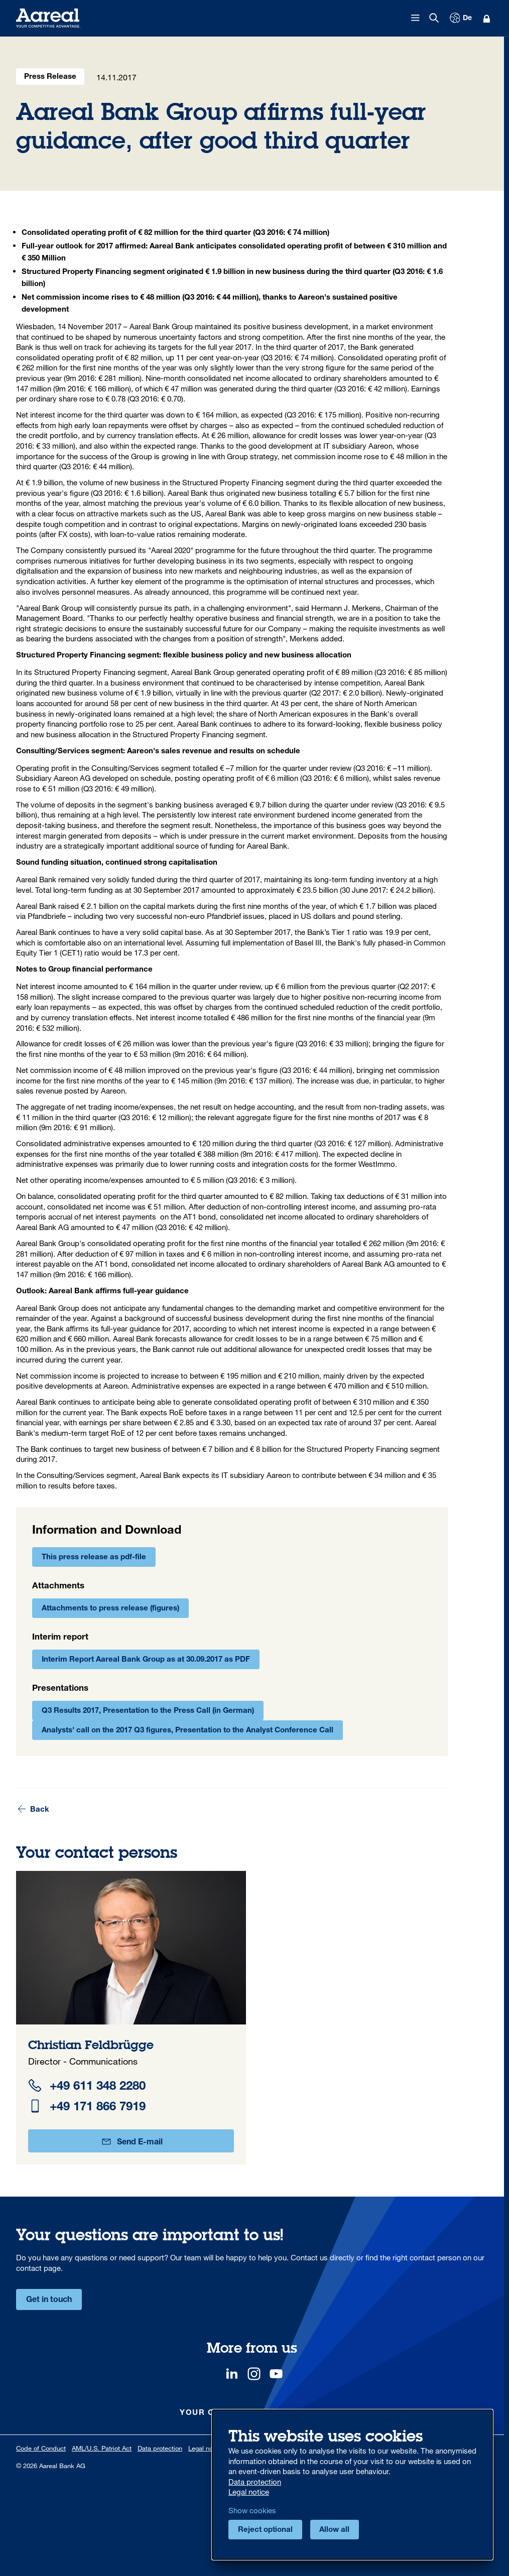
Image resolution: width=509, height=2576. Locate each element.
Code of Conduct (41, 2448)
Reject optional (265, 2530)
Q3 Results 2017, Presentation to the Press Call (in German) (148, 1711)
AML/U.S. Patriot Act (102, 2448)
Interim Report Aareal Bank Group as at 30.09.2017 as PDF (146, 1660)
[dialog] (352, 2484)
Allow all (334, 2530)
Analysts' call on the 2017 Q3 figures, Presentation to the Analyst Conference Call (187, 1730)
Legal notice (205, 2448)
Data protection (160, 2448)
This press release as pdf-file (94, 1557)
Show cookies (252, 2510)
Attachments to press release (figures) (110, 1608)
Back (33, 1809)
